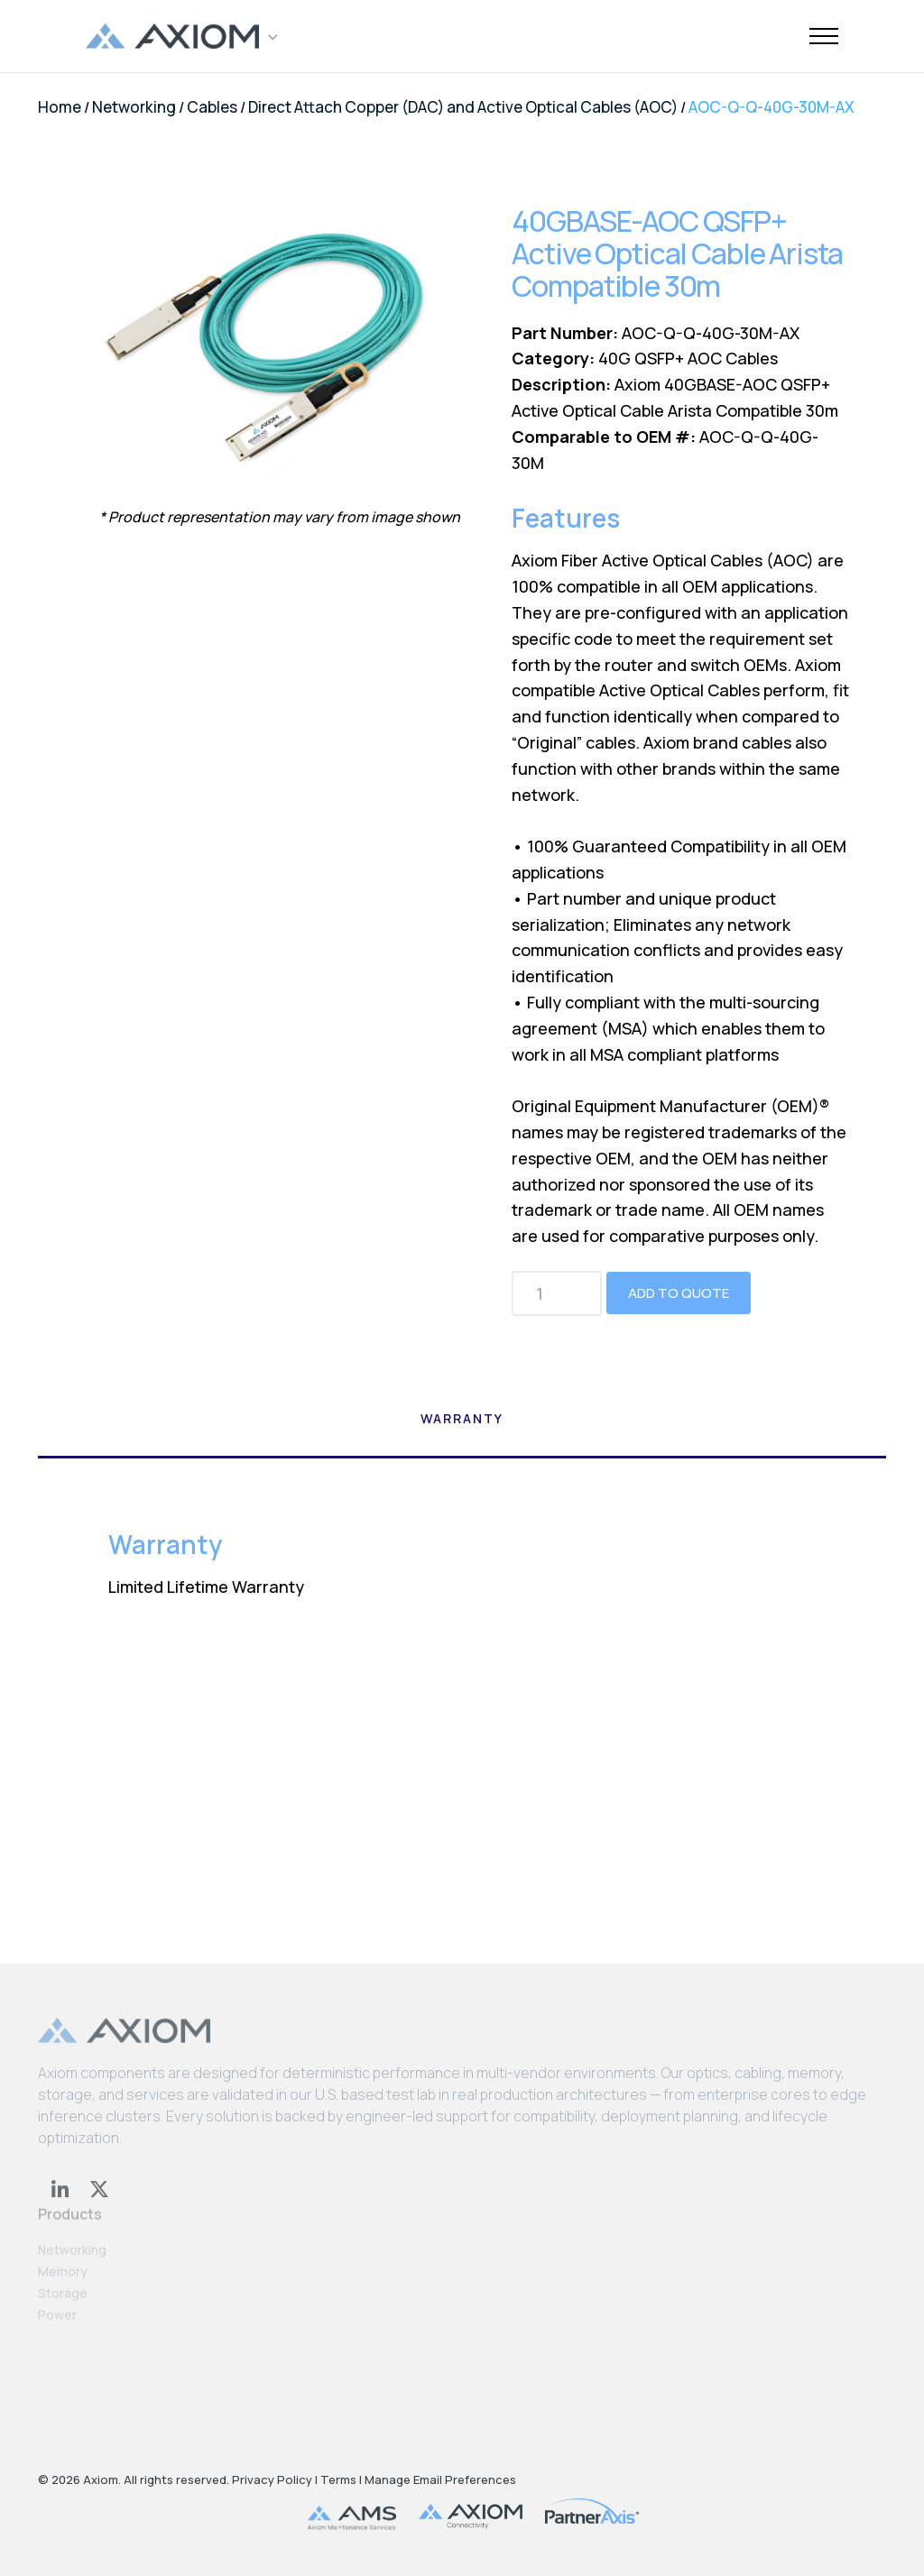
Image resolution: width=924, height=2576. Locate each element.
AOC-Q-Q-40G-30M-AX (771, 106)
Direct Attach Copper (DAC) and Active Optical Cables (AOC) (463, 106)
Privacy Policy (272, 2479)
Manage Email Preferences (440, 2479)
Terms (338, 2479)
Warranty (462, 1418)
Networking (134, 106)
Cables (212, 106)
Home (59, 106)
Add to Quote (678, 1292)
